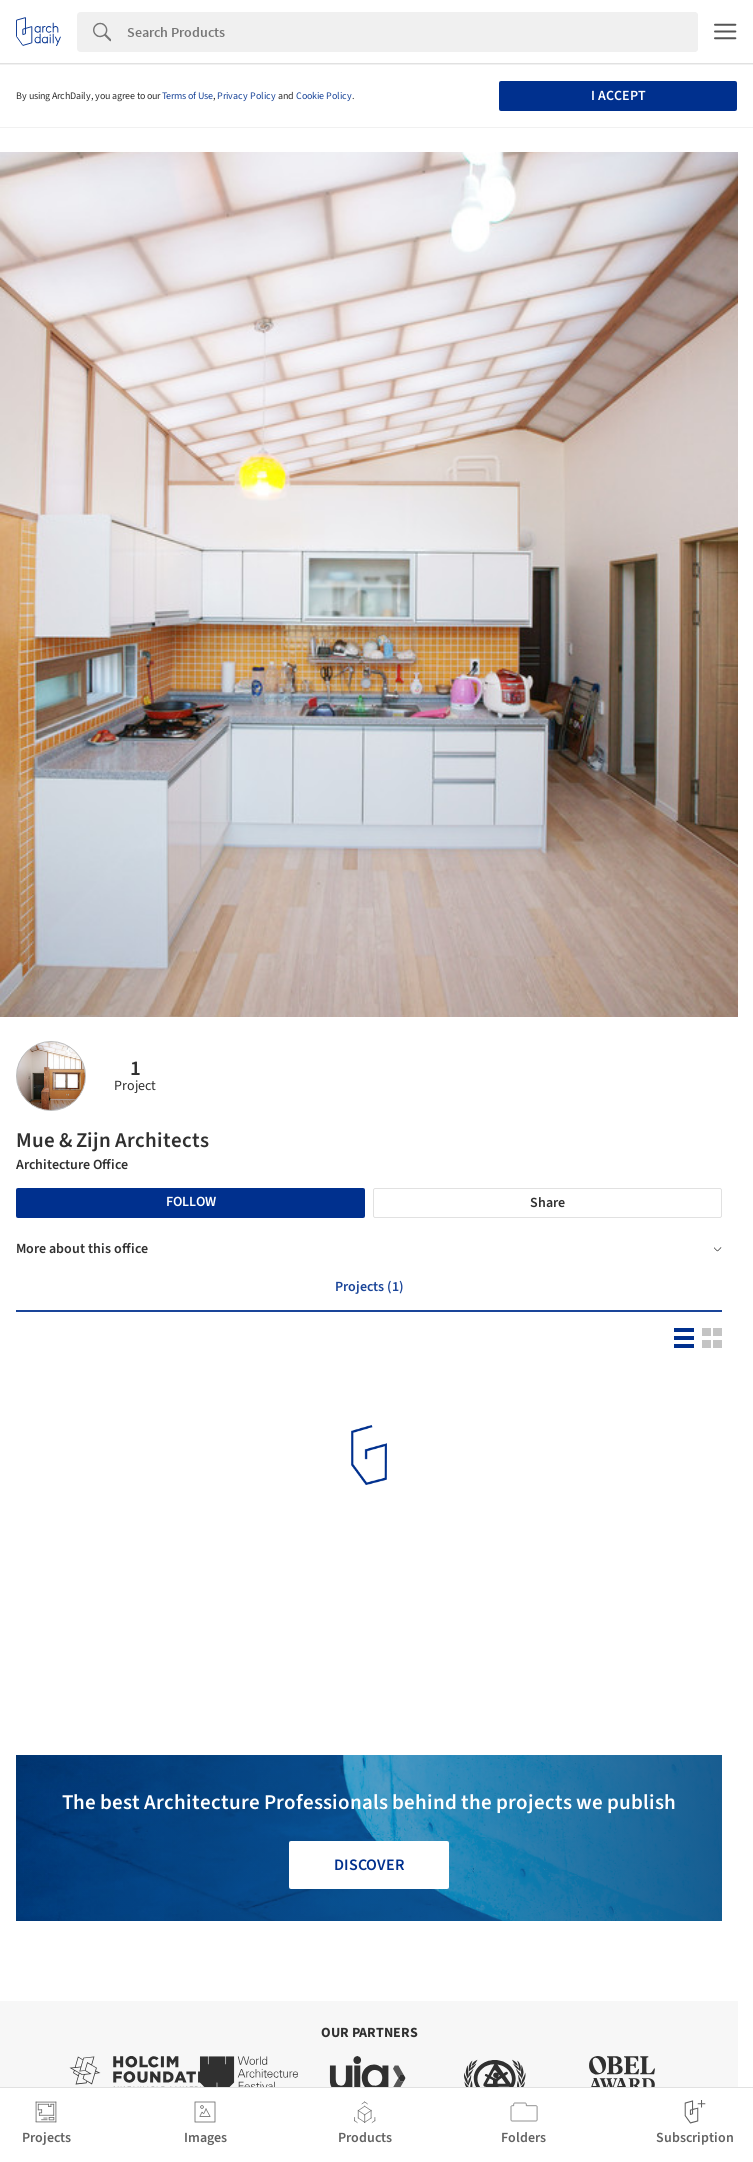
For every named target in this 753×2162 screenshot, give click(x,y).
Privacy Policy (246, 96)
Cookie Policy (324, 96)
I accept (618, 96)
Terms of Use (187, 96)
